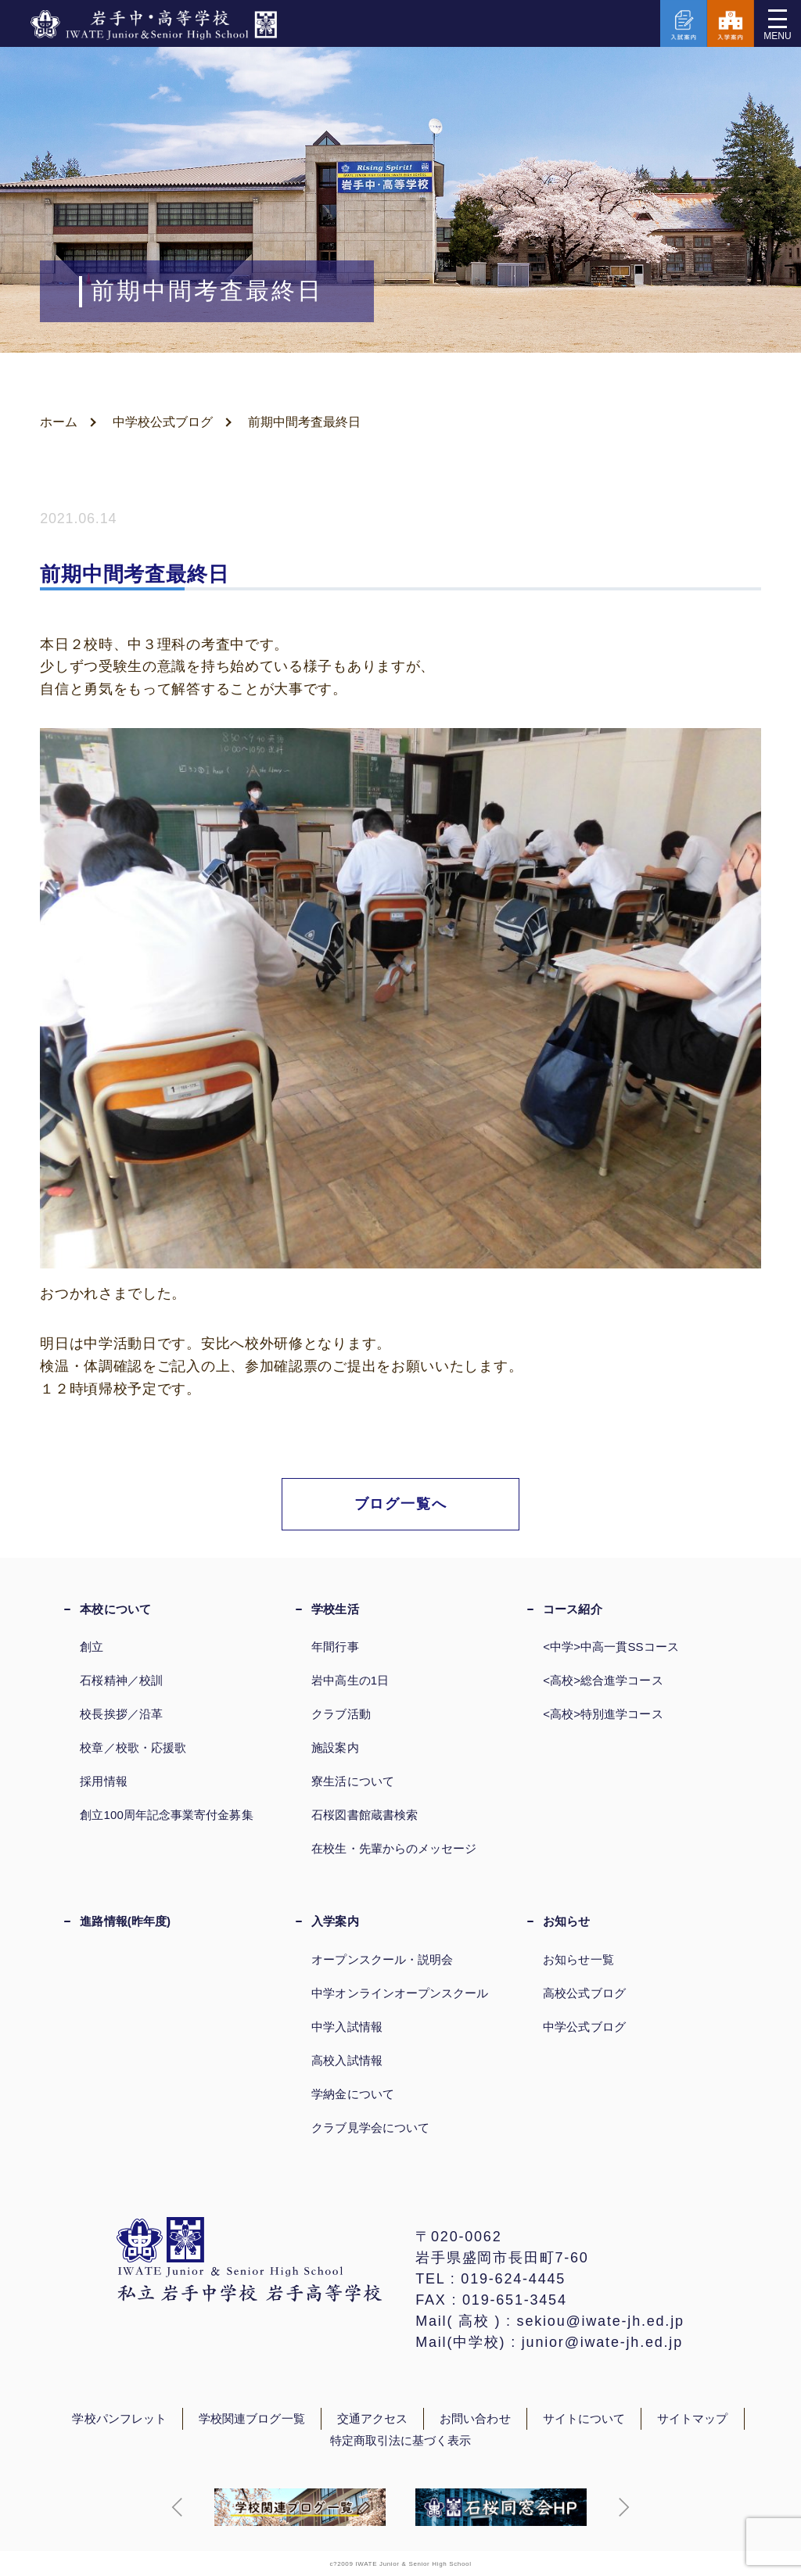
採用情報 (103, 1781)
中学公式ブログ (584, 2026)
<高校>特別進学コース (603, 1713)
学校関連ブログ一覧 (252, 2419)
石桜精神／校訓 (121, 1680)
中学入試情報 (346, 2026)
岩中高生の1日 (350, 1680)
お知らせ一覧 (578, 1959)
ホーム (58, 422)
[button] (177, 2507)
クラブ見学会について (370, 2127)
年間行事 (334, 1646)
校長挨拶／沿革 (121, 1713)
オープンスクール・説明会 (382, 1959)
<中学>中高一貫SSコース (611, 1646)
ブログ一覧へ (400, 1504)
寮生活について (352, 1781)
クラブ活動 (340, 1713)
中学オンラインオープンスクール (399, 1993)
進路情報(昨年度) (125, 1921)
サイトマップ (692, 2419)
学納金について (352, 2094)
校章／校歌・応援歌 (133, 1747)
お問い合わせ (475, 2419)
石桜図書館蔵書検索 (364, 1814)
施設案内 (334, 1747)
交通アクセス (372, 2419)
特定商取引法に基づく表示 (401, 2440)
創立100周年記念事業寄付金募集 (166, 1814)
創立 (91, 1646)
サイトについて (584, 2419)
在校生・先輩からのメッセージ (393, 1848)
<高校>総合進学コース (603, 1680)
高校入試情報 (346, 2060)
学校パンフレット (119, 2419)
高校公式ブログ (584, 1993)
